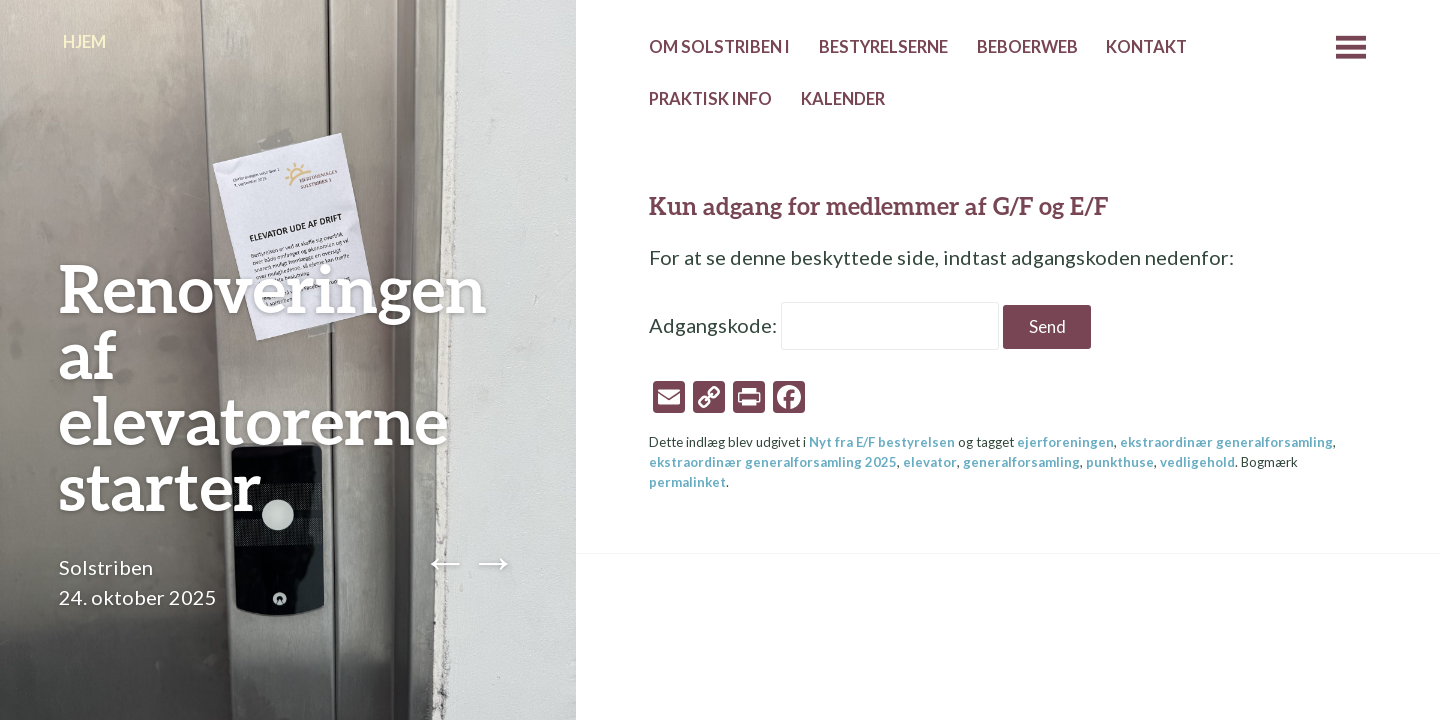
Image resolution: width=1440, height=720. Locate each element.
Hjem (84, 42)
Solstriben (106, 567)
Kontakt (1146, 47)
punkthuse (1120, 462)
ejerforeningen (1065, 442)
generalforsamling (1021, 462)
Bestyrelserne (883, 47)
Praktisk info (710, 99)
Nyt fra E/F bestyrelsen (882, 442)
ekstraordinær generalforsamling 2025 (773, 462)
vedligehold (1197, 462)
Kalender (843, 99)
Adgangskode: (824, 325)
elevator (930, 462)
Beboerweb (1027, 47)
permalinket (687, 482)
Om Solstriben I (719, 47)
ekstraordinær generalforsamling (1226, 442)
